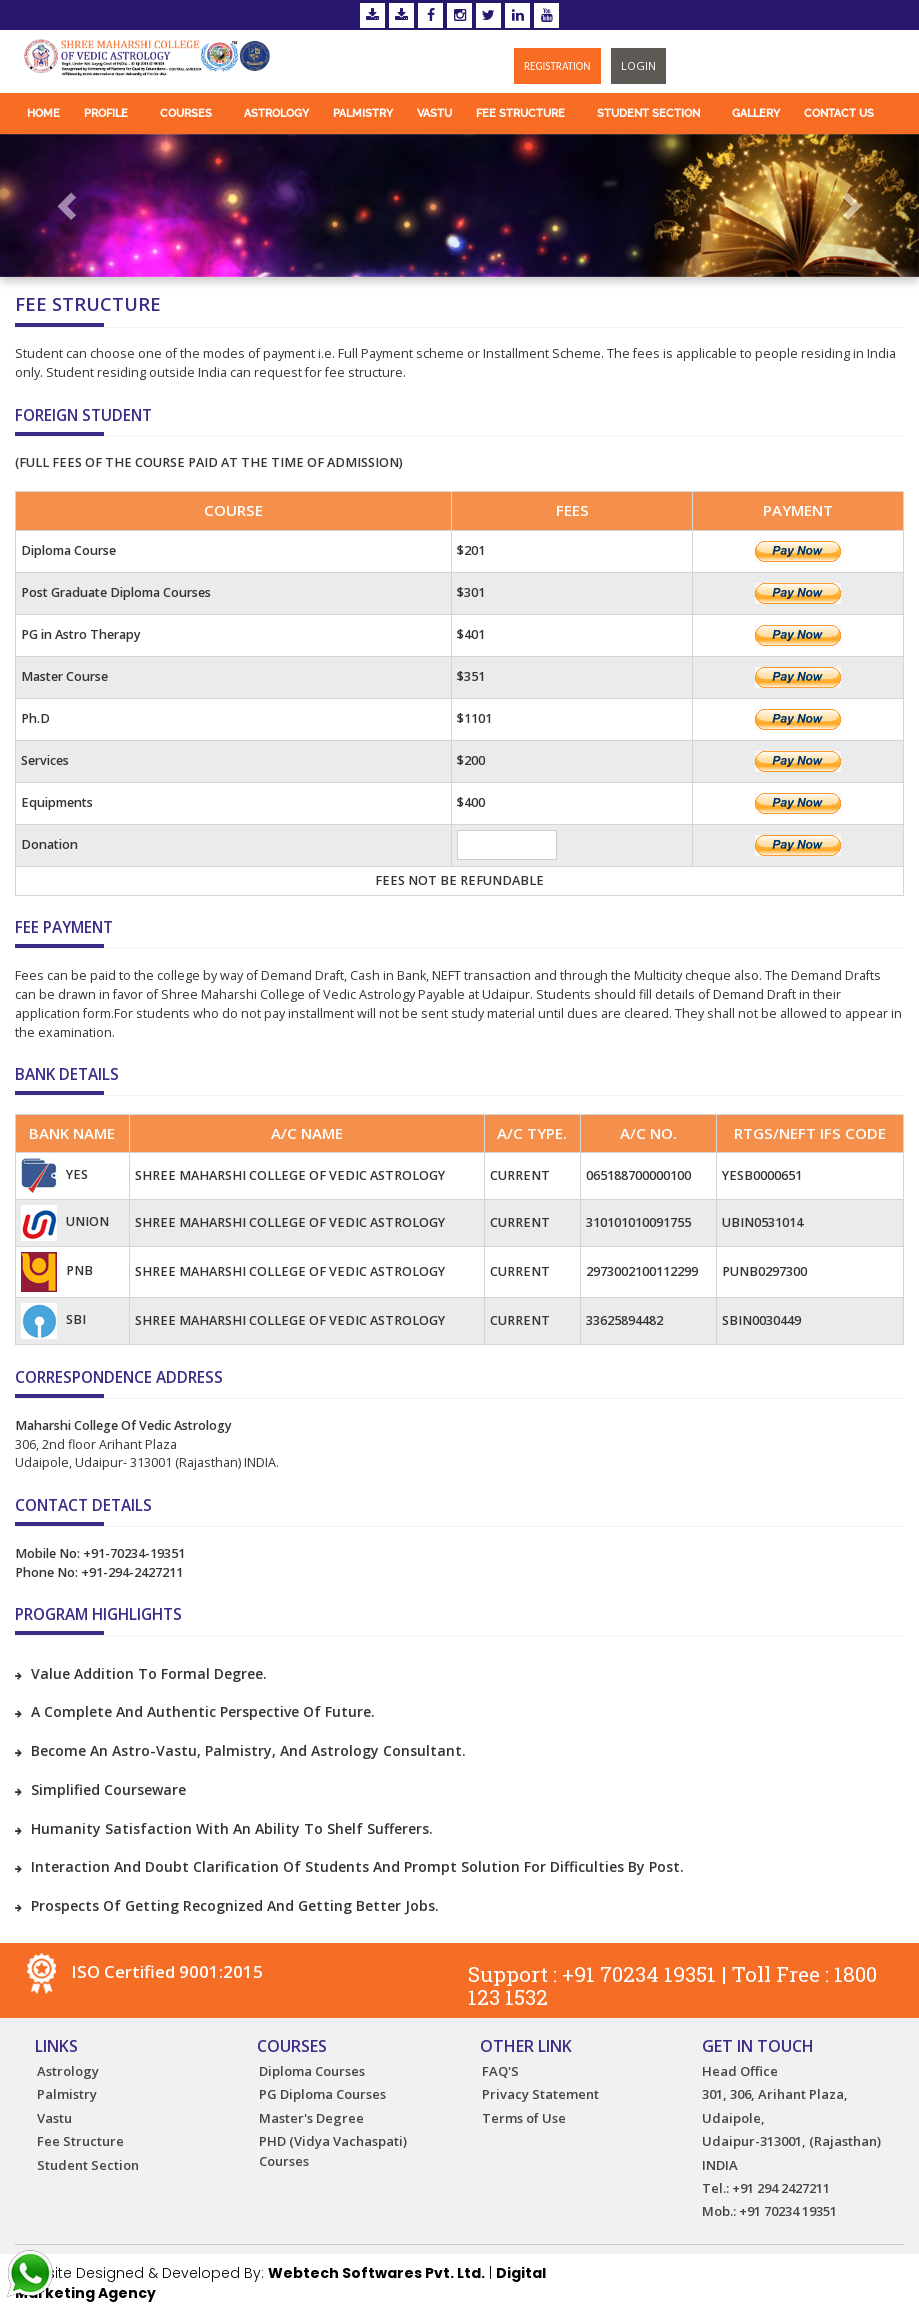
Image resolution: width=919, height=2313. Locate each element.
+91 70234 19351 (639, 1974)
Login (638, 65)
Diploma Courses (312, 2071)
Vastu (434, 113)
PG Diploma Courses (322, 2094)
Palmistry (363, 113)
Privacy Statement (540, 2094)
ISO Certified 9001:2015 (143, 1971)
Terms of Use (524, 2118)
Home (43, 113)
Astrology (276, 113)
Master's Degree (311, 2118)
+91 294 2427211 (781, 2188)
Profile (106, 113)
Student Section (648, 113)
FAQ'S (500, 2071)
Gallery (756, 113)
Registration (557, 66)
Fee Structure (520, 113)
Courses (186, 113)
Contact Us (839, 113)
